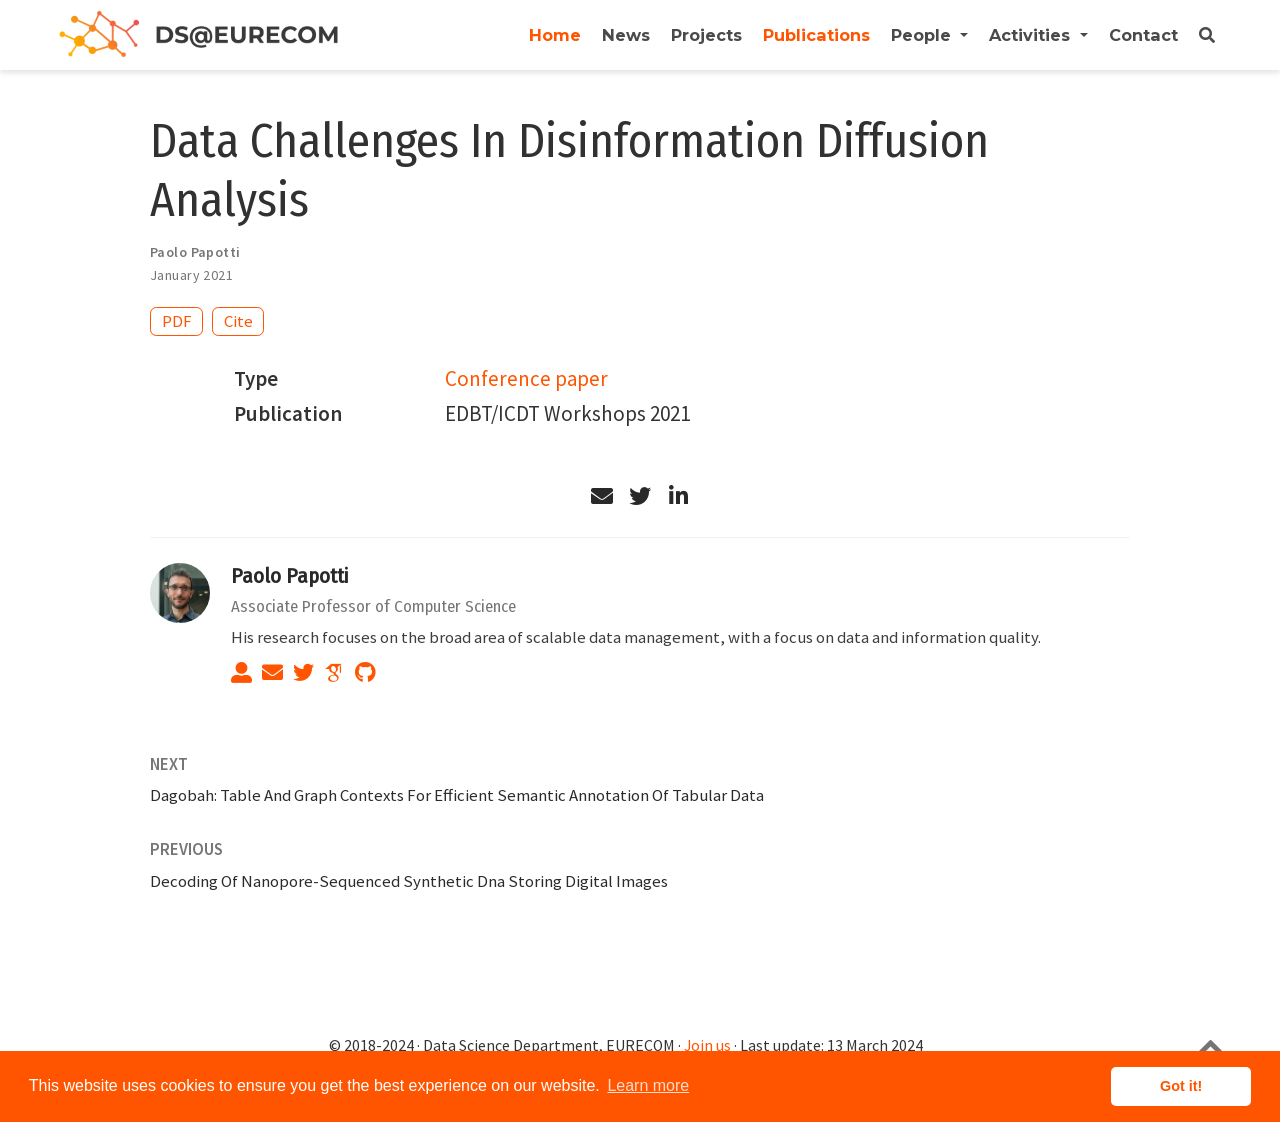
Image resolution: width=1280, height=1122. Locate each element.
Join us (707, 1045)
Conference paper (526, 378)
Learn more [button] (648, 1085)
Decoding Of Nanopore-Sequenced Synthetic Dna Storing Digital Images (409, 881)
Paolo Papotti (289, 576)
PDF (177, 321)
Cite (238, 321)
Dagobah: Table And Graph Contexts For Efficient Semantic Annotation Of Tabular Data (457, 795)
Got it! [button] (1181, 1086)
